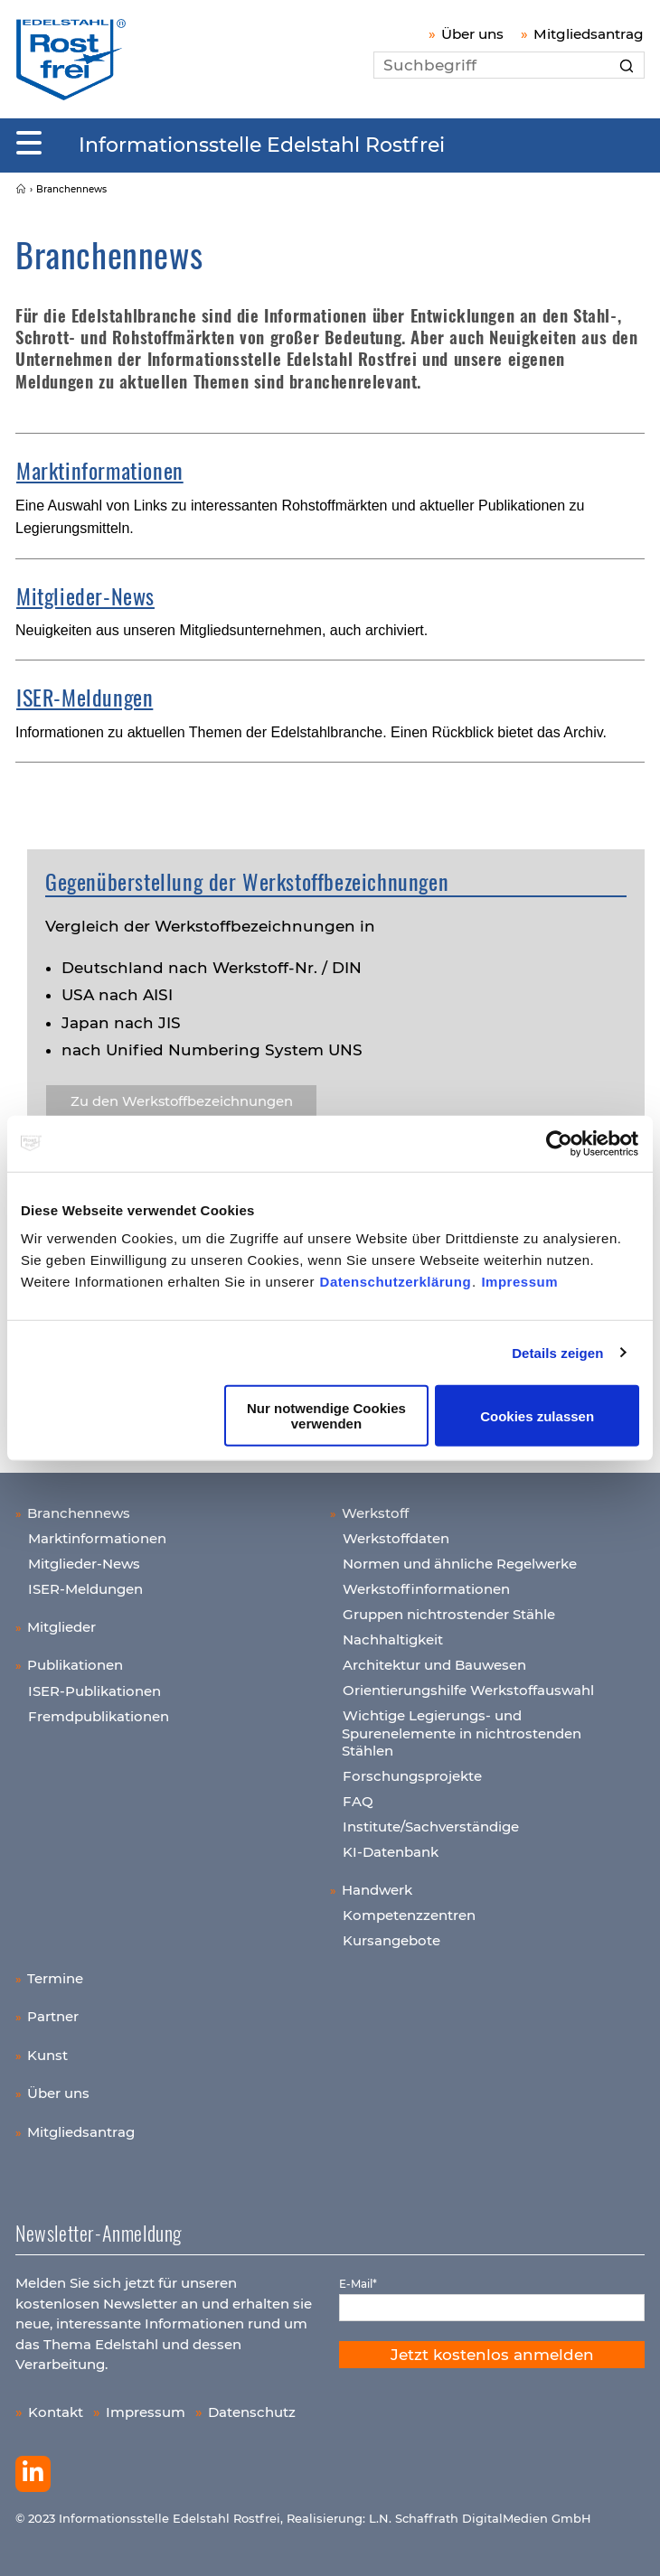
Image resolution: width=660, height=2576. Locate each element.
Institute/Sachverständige (431, 1826)
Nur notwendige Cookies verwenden (326, 1415)
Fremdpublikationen (98, 1716)
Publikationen (75, 1664)
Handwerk (377, 1889)
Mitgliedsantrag (588, 33)
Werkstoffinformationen (426, 1588)
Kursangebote (391, 1940)
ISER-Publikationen (94, 1691)
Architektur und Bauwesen (434, 1664)
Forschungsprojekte (412, 1775)
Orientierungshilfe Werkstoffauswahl (468, 1690)
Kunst (47, 2055)
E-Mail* (358, 2283)
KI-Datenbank (390, 1851)
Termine (55, 1978)
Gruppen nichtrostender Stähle (449, 1614)
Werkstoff (375, 1513)
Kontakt (55, 2412)
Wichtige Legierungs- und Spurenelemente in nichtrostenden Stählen (461, 1733)
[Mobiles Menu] (29, 144)
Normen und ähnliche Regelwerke (460, 1563)
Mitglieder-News (85, 595)
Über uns (472, 33)
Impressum (519, 1281)
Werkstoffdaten (396, 1538)
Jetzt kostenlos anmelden (492, 2355)
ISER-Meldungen (84, 696)
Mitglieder (61, 1626)
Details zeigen (557, 1352)
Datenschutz (252, 2412)
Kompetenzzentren (409, 1915)
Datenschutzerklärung (396, 1281)
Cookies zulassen (537, 1415)
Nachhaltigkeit (393, 1639)
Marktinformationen (100, 470)
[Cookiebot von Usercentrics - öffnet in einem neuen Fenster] (560, 1143)
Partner (53, 2016)
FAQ (358, 1801)
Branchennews (78, 1513)
